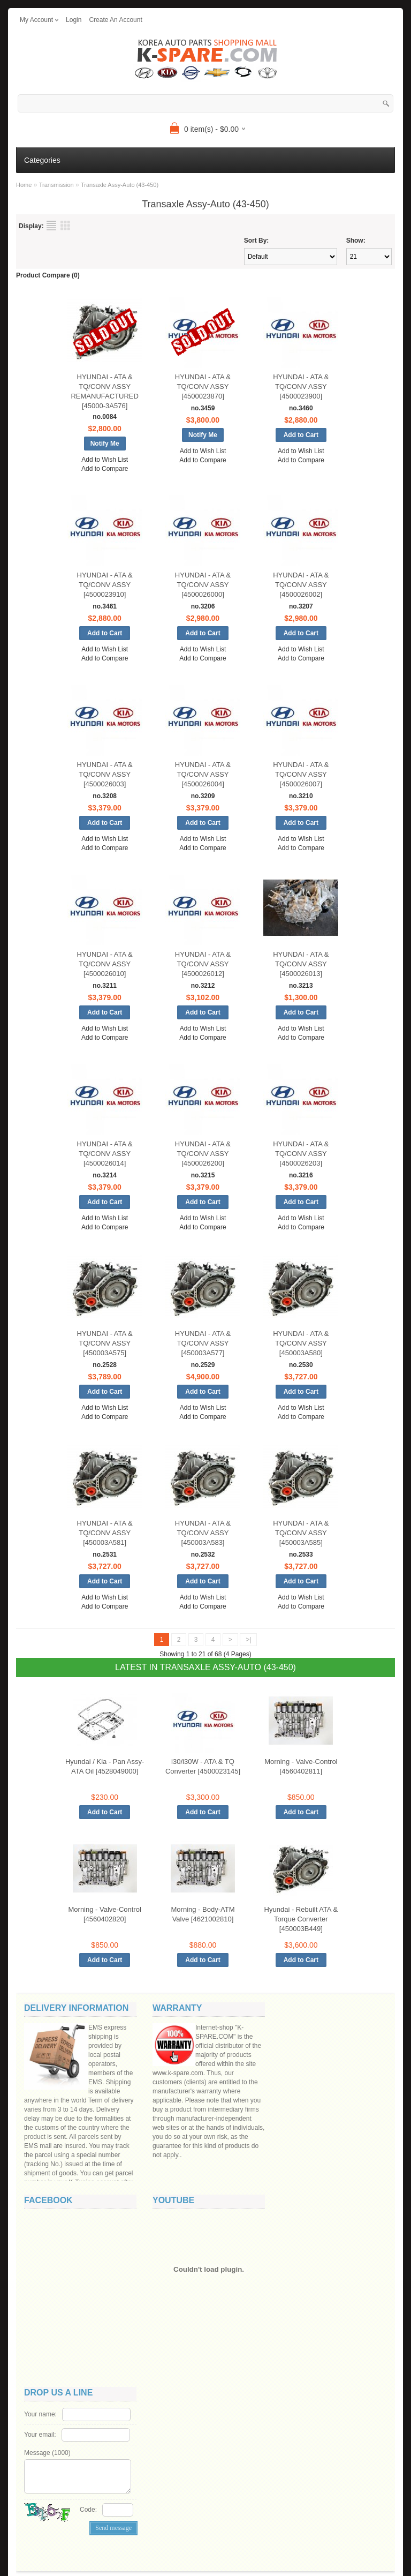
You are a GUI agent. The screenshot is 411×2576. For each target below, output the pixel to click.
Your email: (40, 2434)
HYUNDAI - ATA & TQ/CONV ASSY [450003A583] (203, 1532)
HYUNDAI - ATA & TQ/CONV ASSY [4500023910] (105, 584)
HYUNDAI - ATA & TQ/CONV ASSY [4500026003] (105, 774)
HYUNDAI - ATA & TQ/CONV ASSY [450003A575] (105, 1343)
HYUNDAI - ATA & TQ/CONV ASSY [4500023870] (203, 386)
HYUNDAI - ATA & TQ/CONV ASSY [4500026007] (301, 774)
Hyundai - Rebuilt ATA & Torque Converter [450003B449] (301, 1919)
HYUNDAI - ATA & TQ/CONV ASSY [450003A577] (203, 1343)
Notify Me (104, 443)
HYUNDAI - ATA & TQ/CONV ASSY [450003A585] (301, 1532)
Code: (88, 2509)
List (51, 225)
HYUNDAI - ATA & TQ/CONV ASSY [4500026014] (105, 1153)
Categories (42, 160)
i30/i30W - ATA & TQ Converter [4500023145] (202, 1766)
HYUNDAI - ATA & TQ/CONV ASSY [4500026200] (203, 1153)
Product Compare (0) (48, 275)
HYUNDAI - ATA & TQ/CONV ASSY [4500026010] (105, 964)
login (73, 20)
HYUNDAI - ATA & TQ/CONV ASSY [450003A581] (105, 1532)
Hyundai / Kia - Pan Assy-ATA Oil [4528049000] (104, 1766)
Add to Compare (104, 468)
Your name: (40, 2414)
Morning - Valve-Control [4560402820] (104, 1914)
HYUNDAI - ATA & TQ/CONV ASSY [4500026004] (203, 774)
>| (248, 1639)
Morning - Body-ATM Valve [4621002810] (203, 1914)
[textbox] (205, 103)
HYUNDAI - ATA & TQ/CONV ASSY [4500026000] (203, 584)
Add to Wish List (104, 459)
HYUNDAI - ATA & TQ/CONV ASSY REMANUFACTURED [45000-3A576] (104, 391)
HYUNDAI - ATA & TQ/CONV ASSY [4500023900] (301, 386)
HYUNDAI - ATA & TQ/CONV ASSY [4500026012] (203, 964)
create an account (115, 20)
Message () (47, 2453)
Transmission (56, 185)
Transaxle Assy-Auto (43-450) (119, 185)
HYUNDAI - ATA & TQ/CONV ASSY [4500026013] (301, 964)
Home (24, 185)
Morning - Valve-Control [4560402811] (300, 1766)
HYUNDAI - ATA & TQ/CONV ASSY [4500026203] (301, 1153)
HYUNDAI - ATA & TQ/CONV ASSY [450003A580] (301, 1343)
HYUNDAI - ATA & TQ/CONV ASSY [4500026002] (301, 584)
